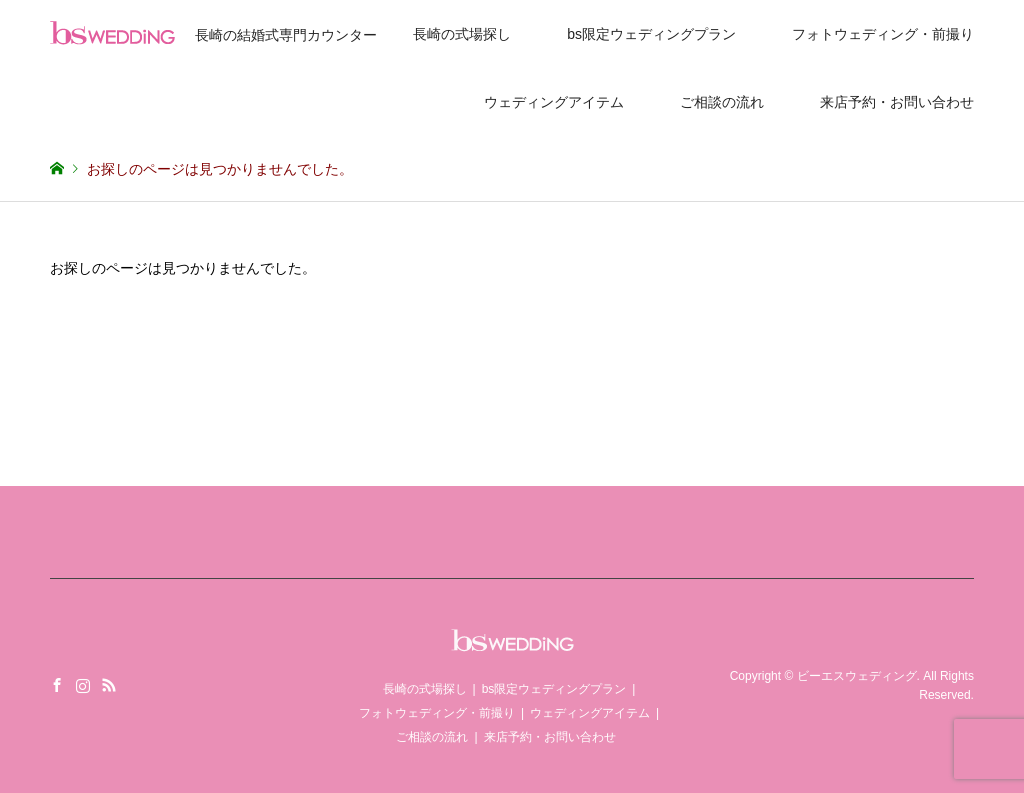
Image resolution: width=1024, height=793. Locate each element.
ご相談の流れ (722, 102)
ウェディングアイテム (554, 102)
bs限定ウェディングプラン (651, 34)
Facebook (57, 685)
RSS (109, 685)
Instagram (83, 685)
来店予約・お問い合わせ (897, 102)
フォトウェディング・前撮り (883, 34)
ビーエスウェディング (857, 676)
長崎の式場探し (462, 34)
